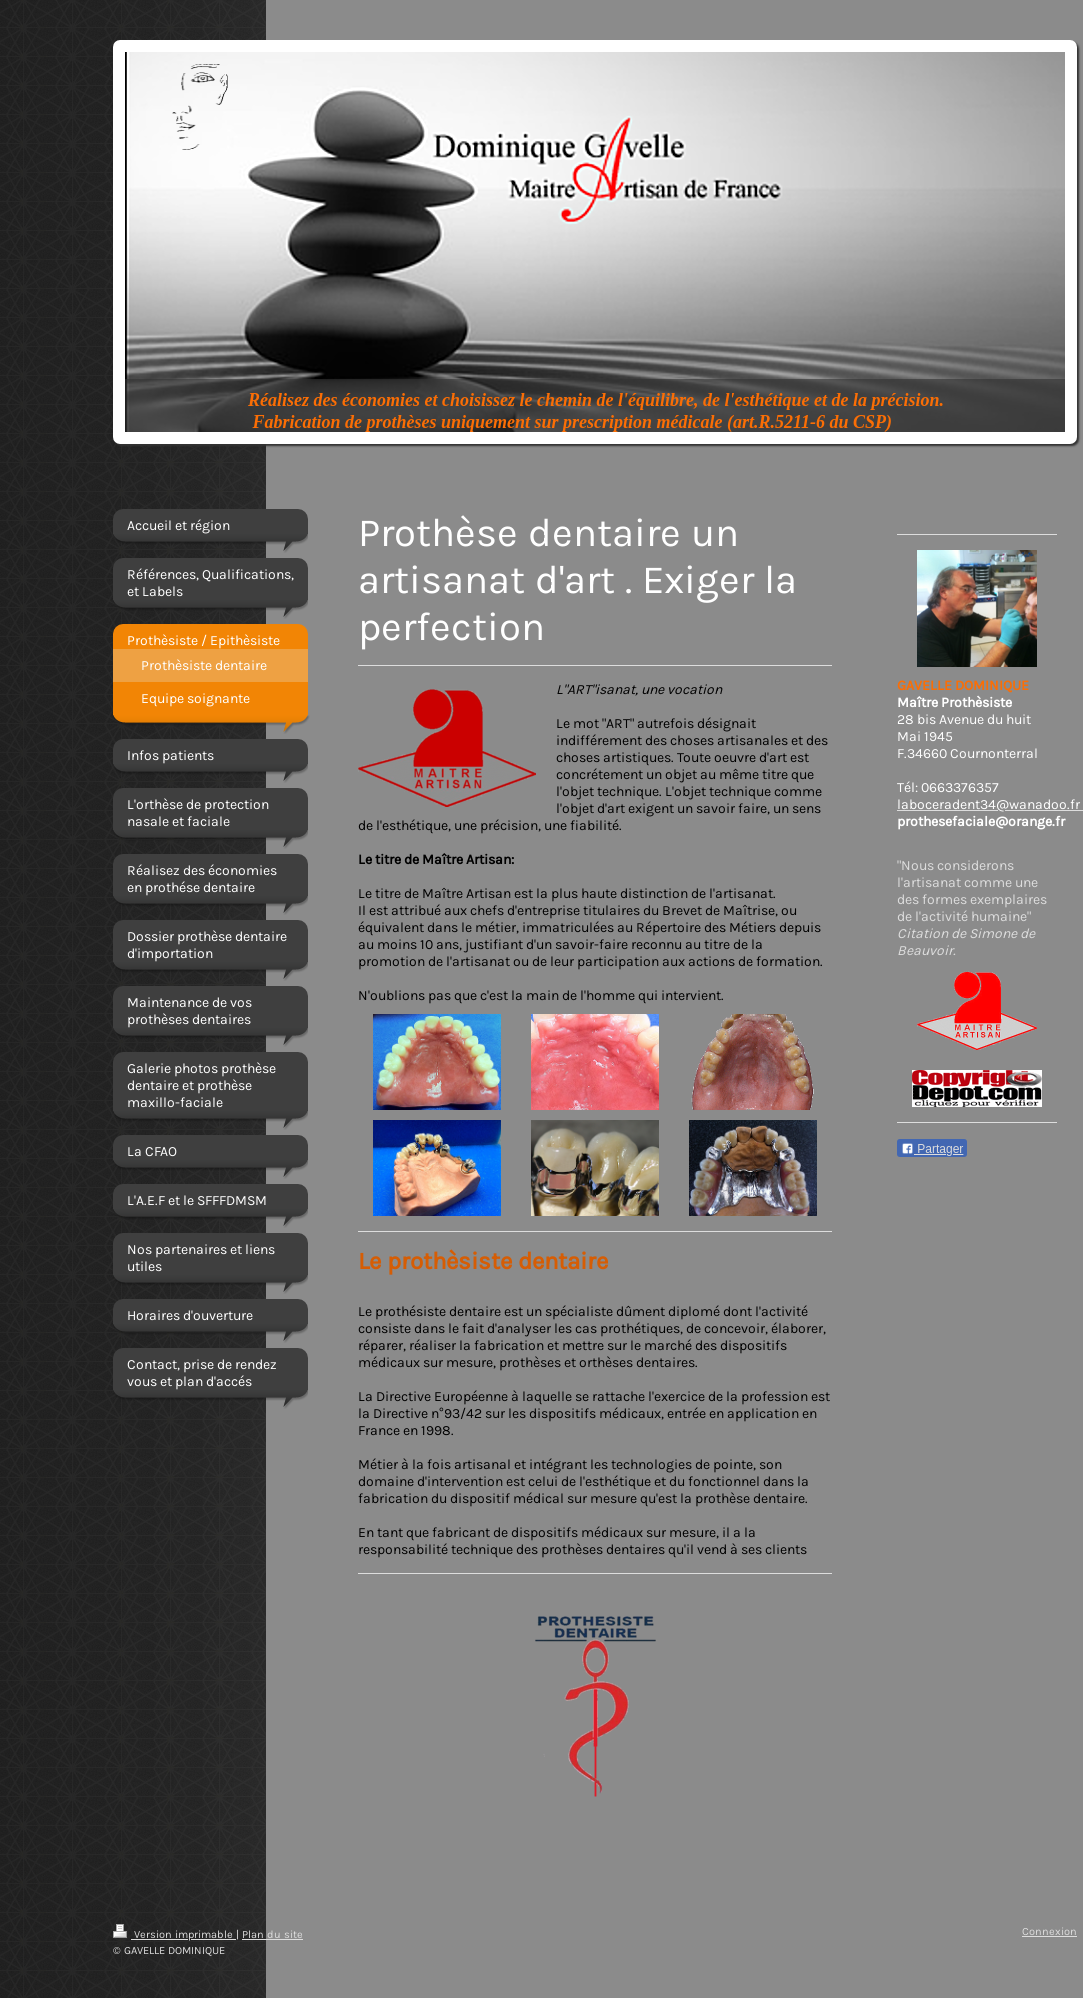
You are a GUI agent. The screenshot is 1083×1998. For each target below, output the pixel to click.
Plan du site (272, 1934)
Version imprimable (174, 1934)
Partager (932, 1149)
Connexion (1049, 1931)
